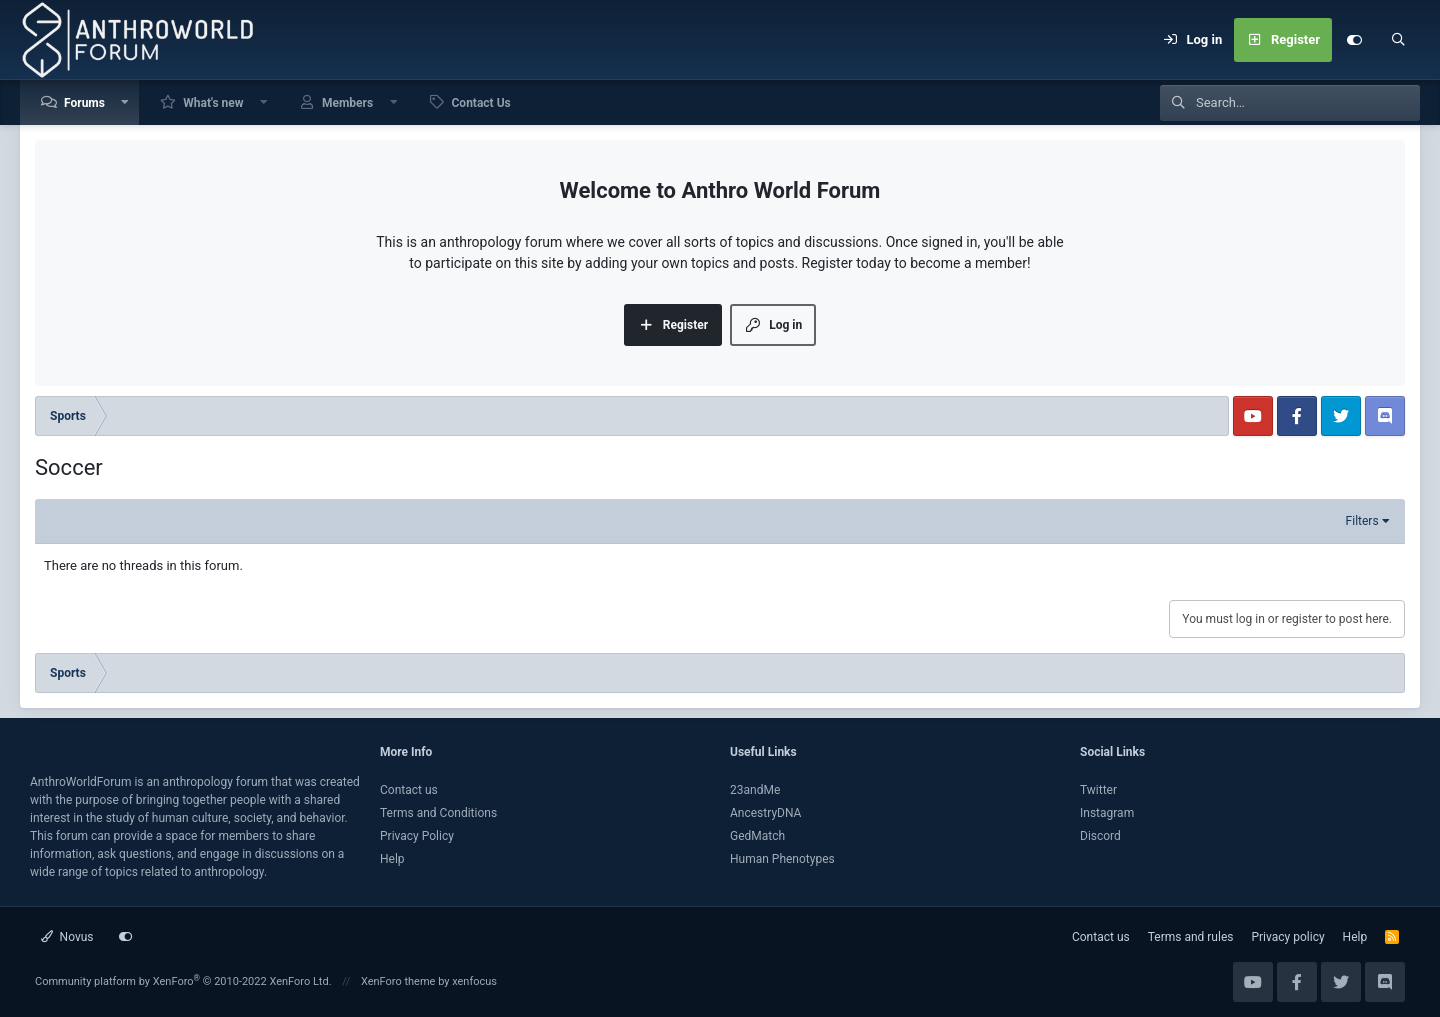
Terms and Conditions (438, 813)
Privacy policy (1287, 937)
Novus (67, 937)
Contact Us (481, 103)
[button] (126, 102)
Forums (84, 103)
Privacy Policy (417, 836)
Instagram (1107, 813)
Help (392, 859)
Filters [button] (1362, 521)
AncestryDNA (765, 813)
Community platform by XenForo (183, 981)
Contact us (409, 790)
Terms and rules (1191, 937)
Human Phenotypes (782, 859)
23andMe (755, 790)
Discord (1100, 836)
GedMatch (757, 836)
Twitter (1098, 790)
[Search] (1398, 40)
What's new (213, 103)
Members (347, 103)
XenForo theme (398, 981)
